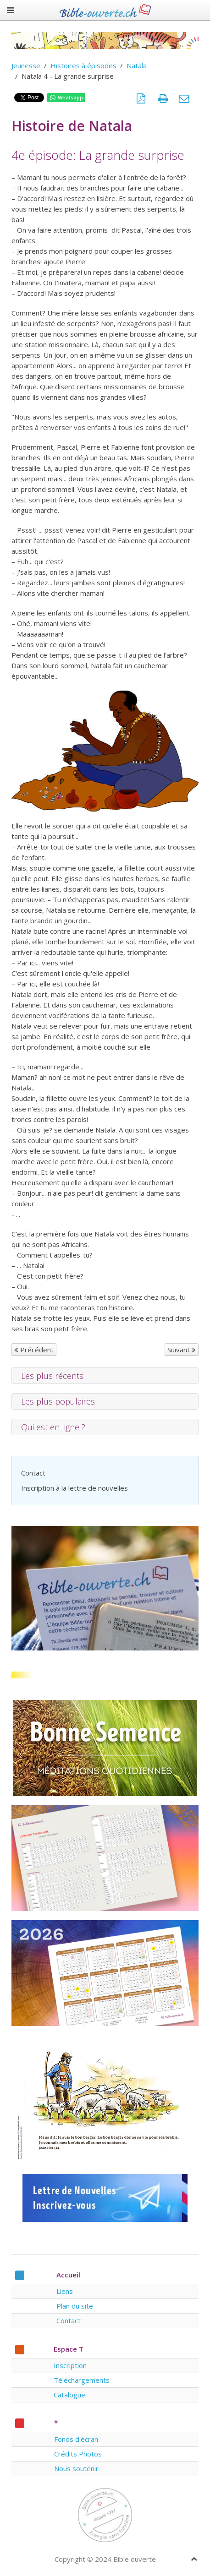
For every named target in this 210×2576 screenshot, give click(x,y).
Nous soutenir (76, 2468)
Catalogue (69, 2394)
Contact (33, 1472)
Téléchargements (82, 2380)
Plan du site (74, 2305)
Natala (137, 65)
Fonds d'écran (76, 2439)
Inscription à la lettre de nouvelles (74, 1487)
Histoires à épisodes (83, 65)
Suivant (181, 1349)
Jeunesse (25, 65)
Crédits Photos (78, 2453)
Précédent (34, 1349)
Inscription (70, 2365)
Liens (64, 2291)
